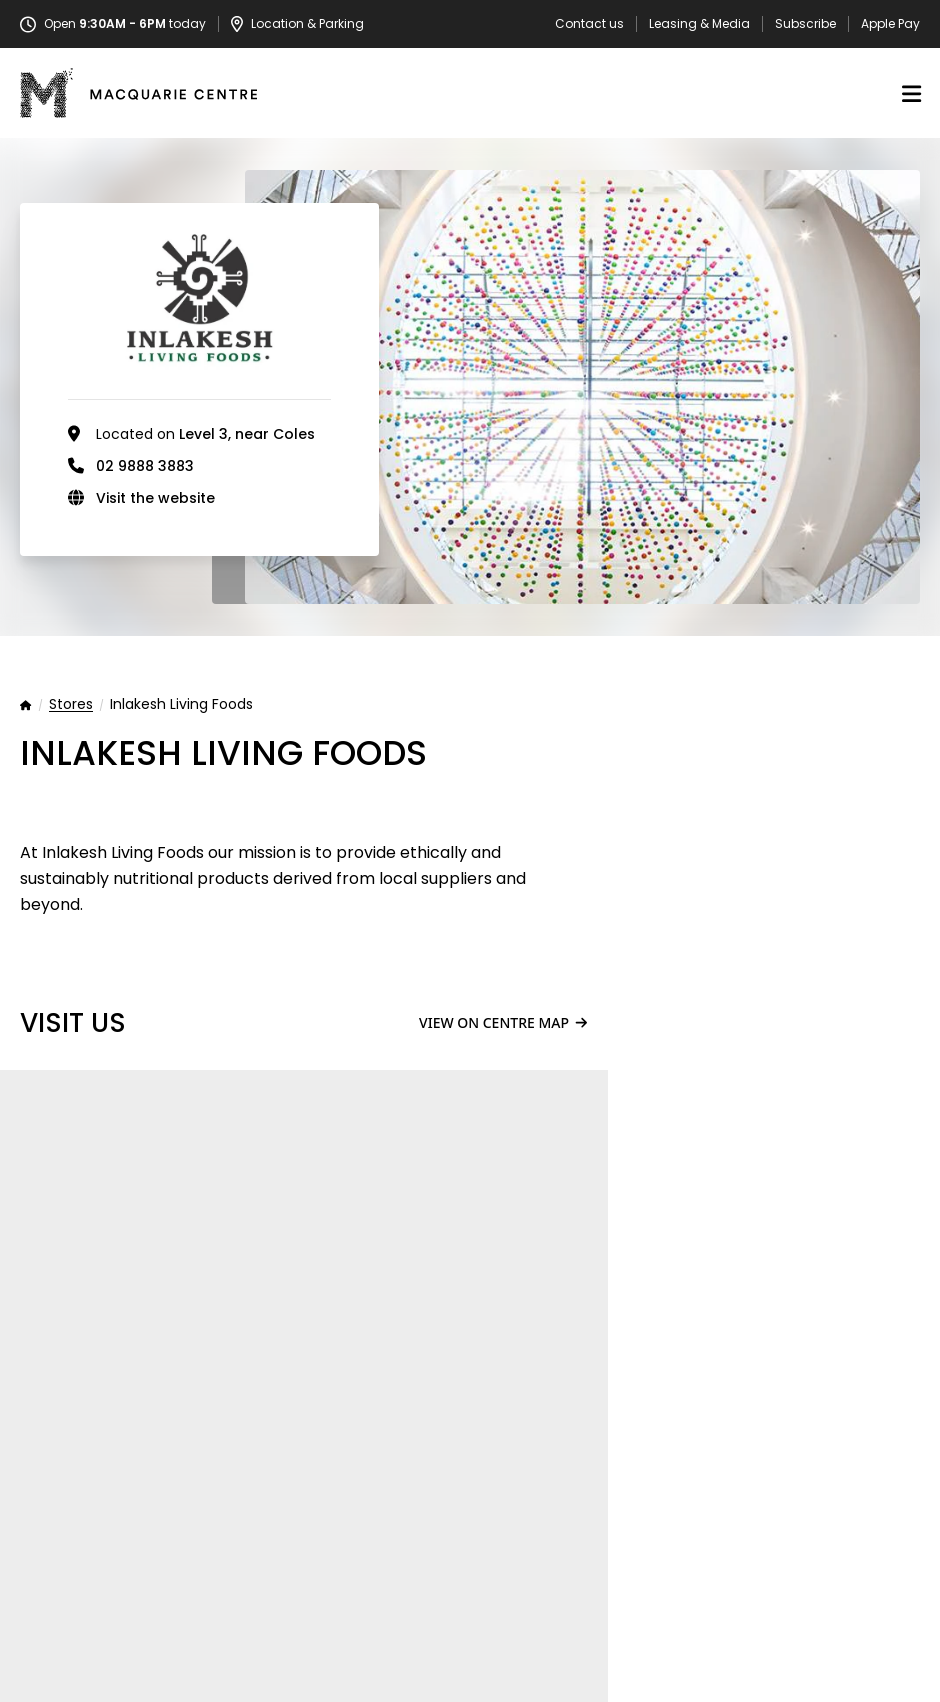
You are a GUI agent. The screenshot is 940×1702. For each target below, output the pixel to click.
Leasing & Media (699, 24)
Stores (71, 705)
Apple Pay (890, 24)
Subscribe (805, 24)
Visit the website (155, 498)
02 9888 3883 (145, 466)
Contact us (589, 24)
